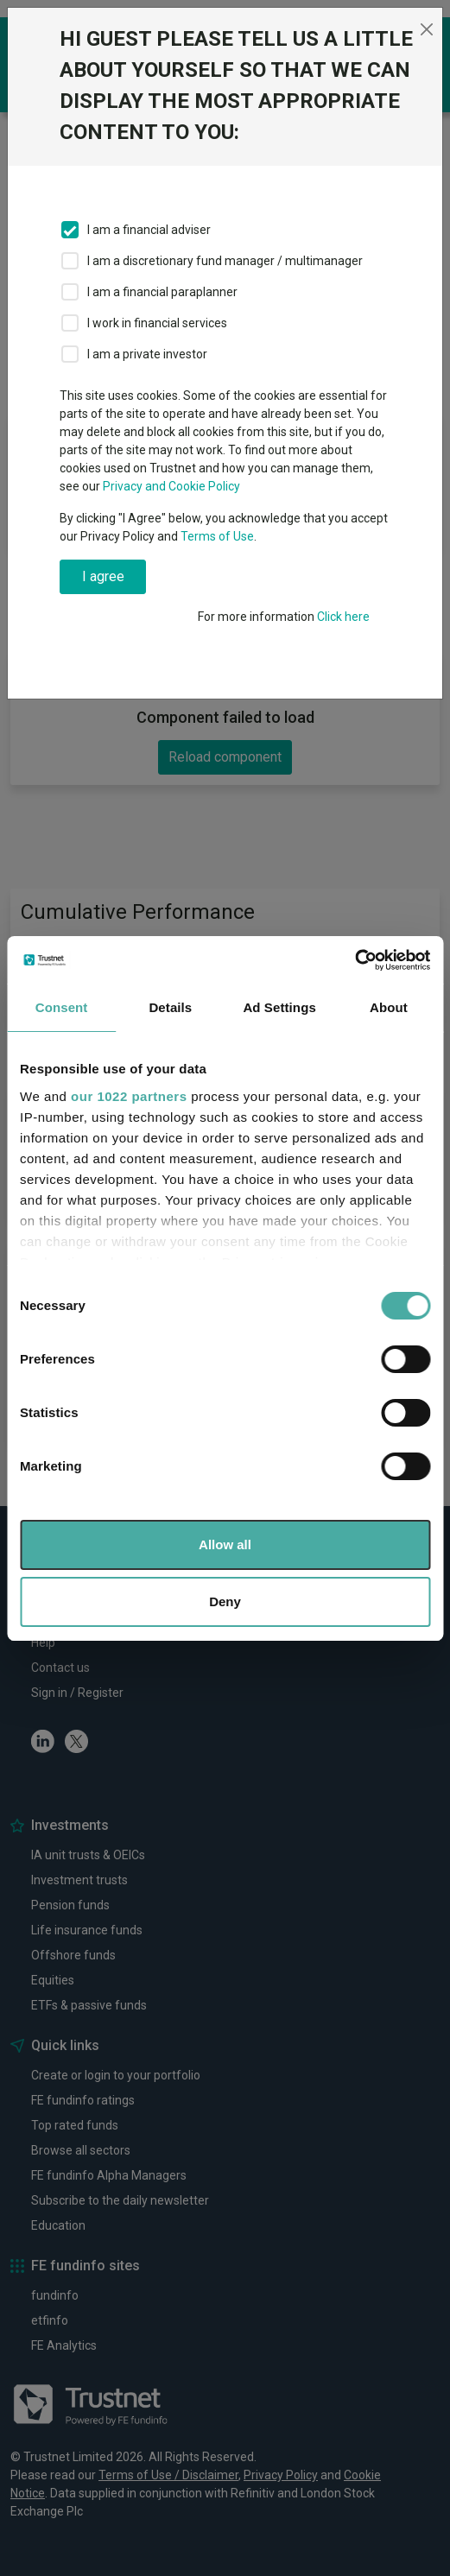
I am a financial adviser (149, 229)
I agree (103, 576)
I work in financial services (157, 323)
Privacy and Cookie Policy (171, 486)
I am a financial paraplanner (162, 292)
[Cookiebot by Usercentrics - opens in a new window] (354, 960)
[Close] (426, 29)
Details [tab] (170, 1007)
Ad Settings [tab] (279, 1007)
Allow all (225, 1544)
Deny (225, 1601)
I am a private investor (147, 354)
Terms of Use (217, 536)
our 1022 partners (129, 1096)
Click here (343, 616)
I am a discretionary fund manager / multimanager (225, 260)
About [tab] (389, 1007)
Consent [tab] (61, 1007)
